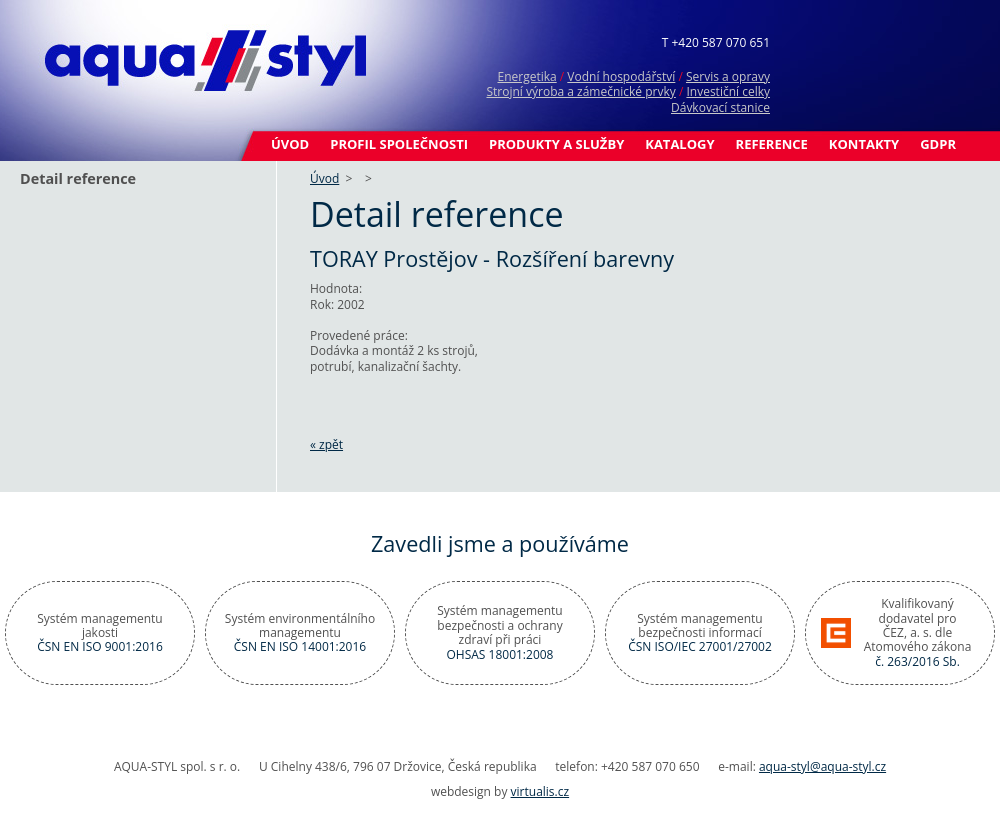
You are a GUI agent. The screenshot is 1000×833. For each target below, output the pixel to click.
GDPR (938, 144)
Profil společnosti (399, 144)
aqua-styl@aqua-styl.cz (822, 766)
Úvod (290, 144)
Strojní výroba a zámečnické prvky (580, 91)
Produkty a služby (556, 144)
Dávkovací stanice (720, 107)
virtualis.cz (540, 791)
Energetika (526, 76)
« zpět (326, 444)
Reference (772, 144)
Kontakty (864, 144)
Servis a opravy (728, 76)
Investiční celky (728, 91)
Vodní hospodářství (621, 76)
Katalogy (679, 144)
